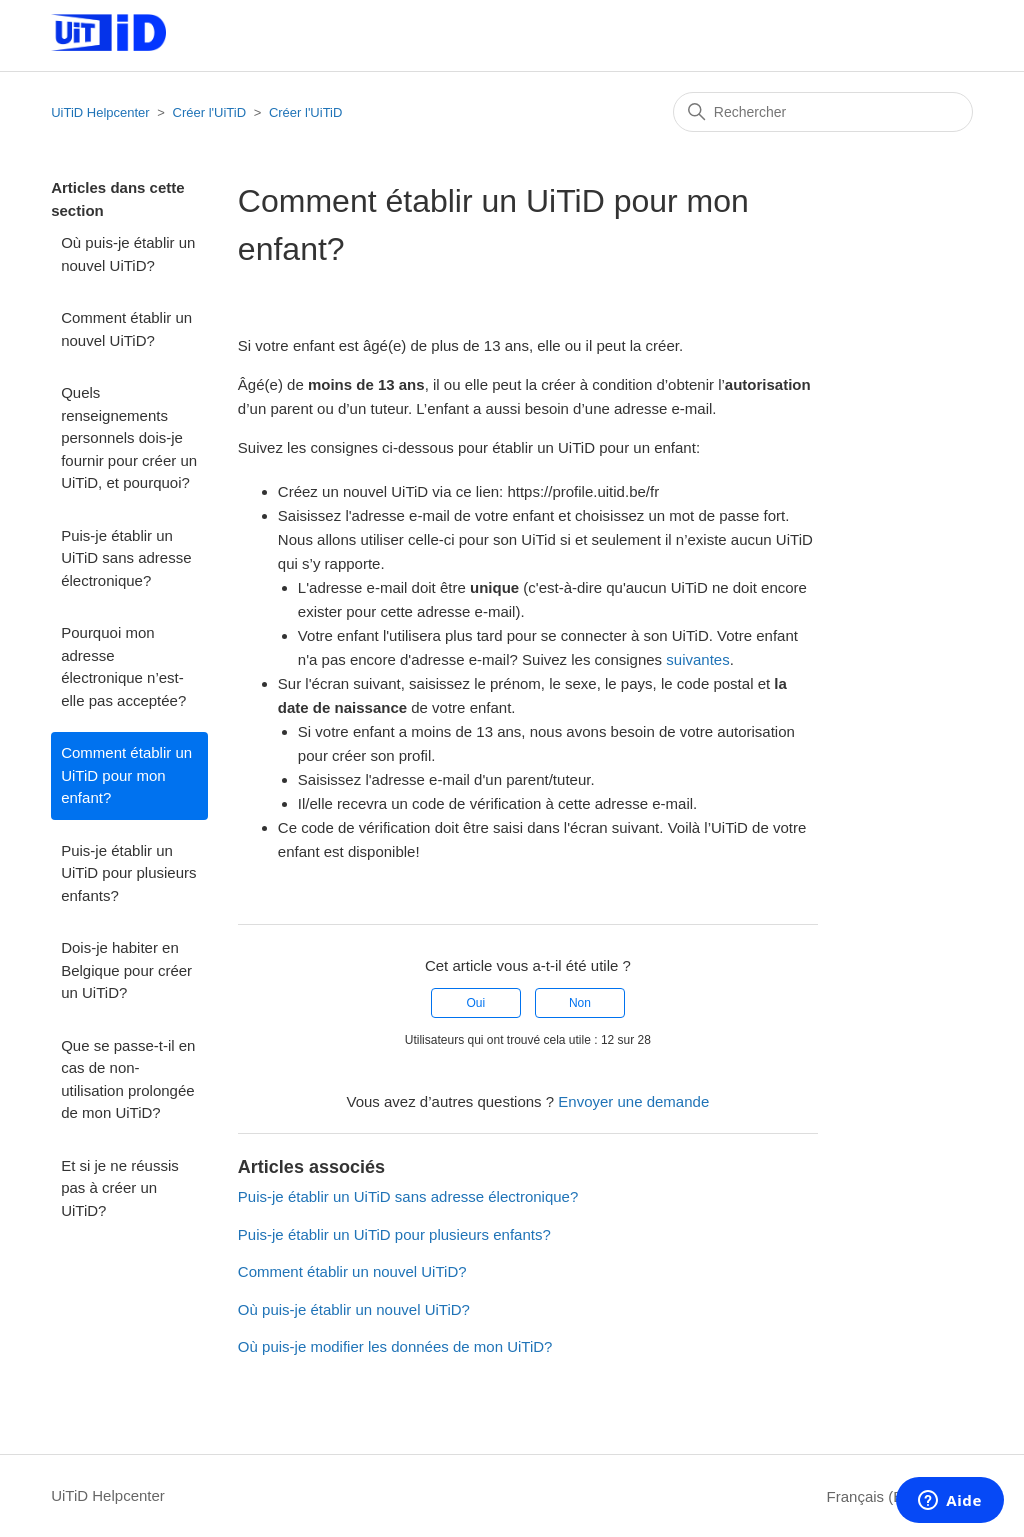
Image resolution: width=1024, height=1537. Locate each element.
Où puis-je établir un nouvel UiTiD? (128, 254)
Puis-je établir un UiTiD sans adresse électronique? (126, 558)
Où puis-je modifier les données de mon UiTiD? (395, 1346)
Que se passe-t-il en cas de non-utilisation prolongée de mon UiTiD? (128, 1079)
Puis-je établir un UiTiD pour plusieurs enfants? (128, 873)
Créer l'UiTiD (210, 112)
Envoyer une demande (633, 1101)
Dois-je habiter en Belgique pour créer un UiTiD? (126, 970)
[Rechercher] (823, 112)
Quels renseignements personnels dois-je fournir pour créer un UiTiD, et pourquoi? (129, 437)
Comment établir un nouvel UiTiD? (126, 329)
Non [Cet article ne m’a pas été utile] (580, 1003)
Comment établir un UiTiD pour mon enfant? (126, 775)
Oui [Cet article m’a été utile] (475, 1003)
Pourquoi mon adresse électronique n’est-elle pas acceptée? (123, 666)
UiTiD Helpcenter (100, 112)
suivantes (697, 659)
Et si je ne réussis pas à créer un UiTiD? (120, 1188)
